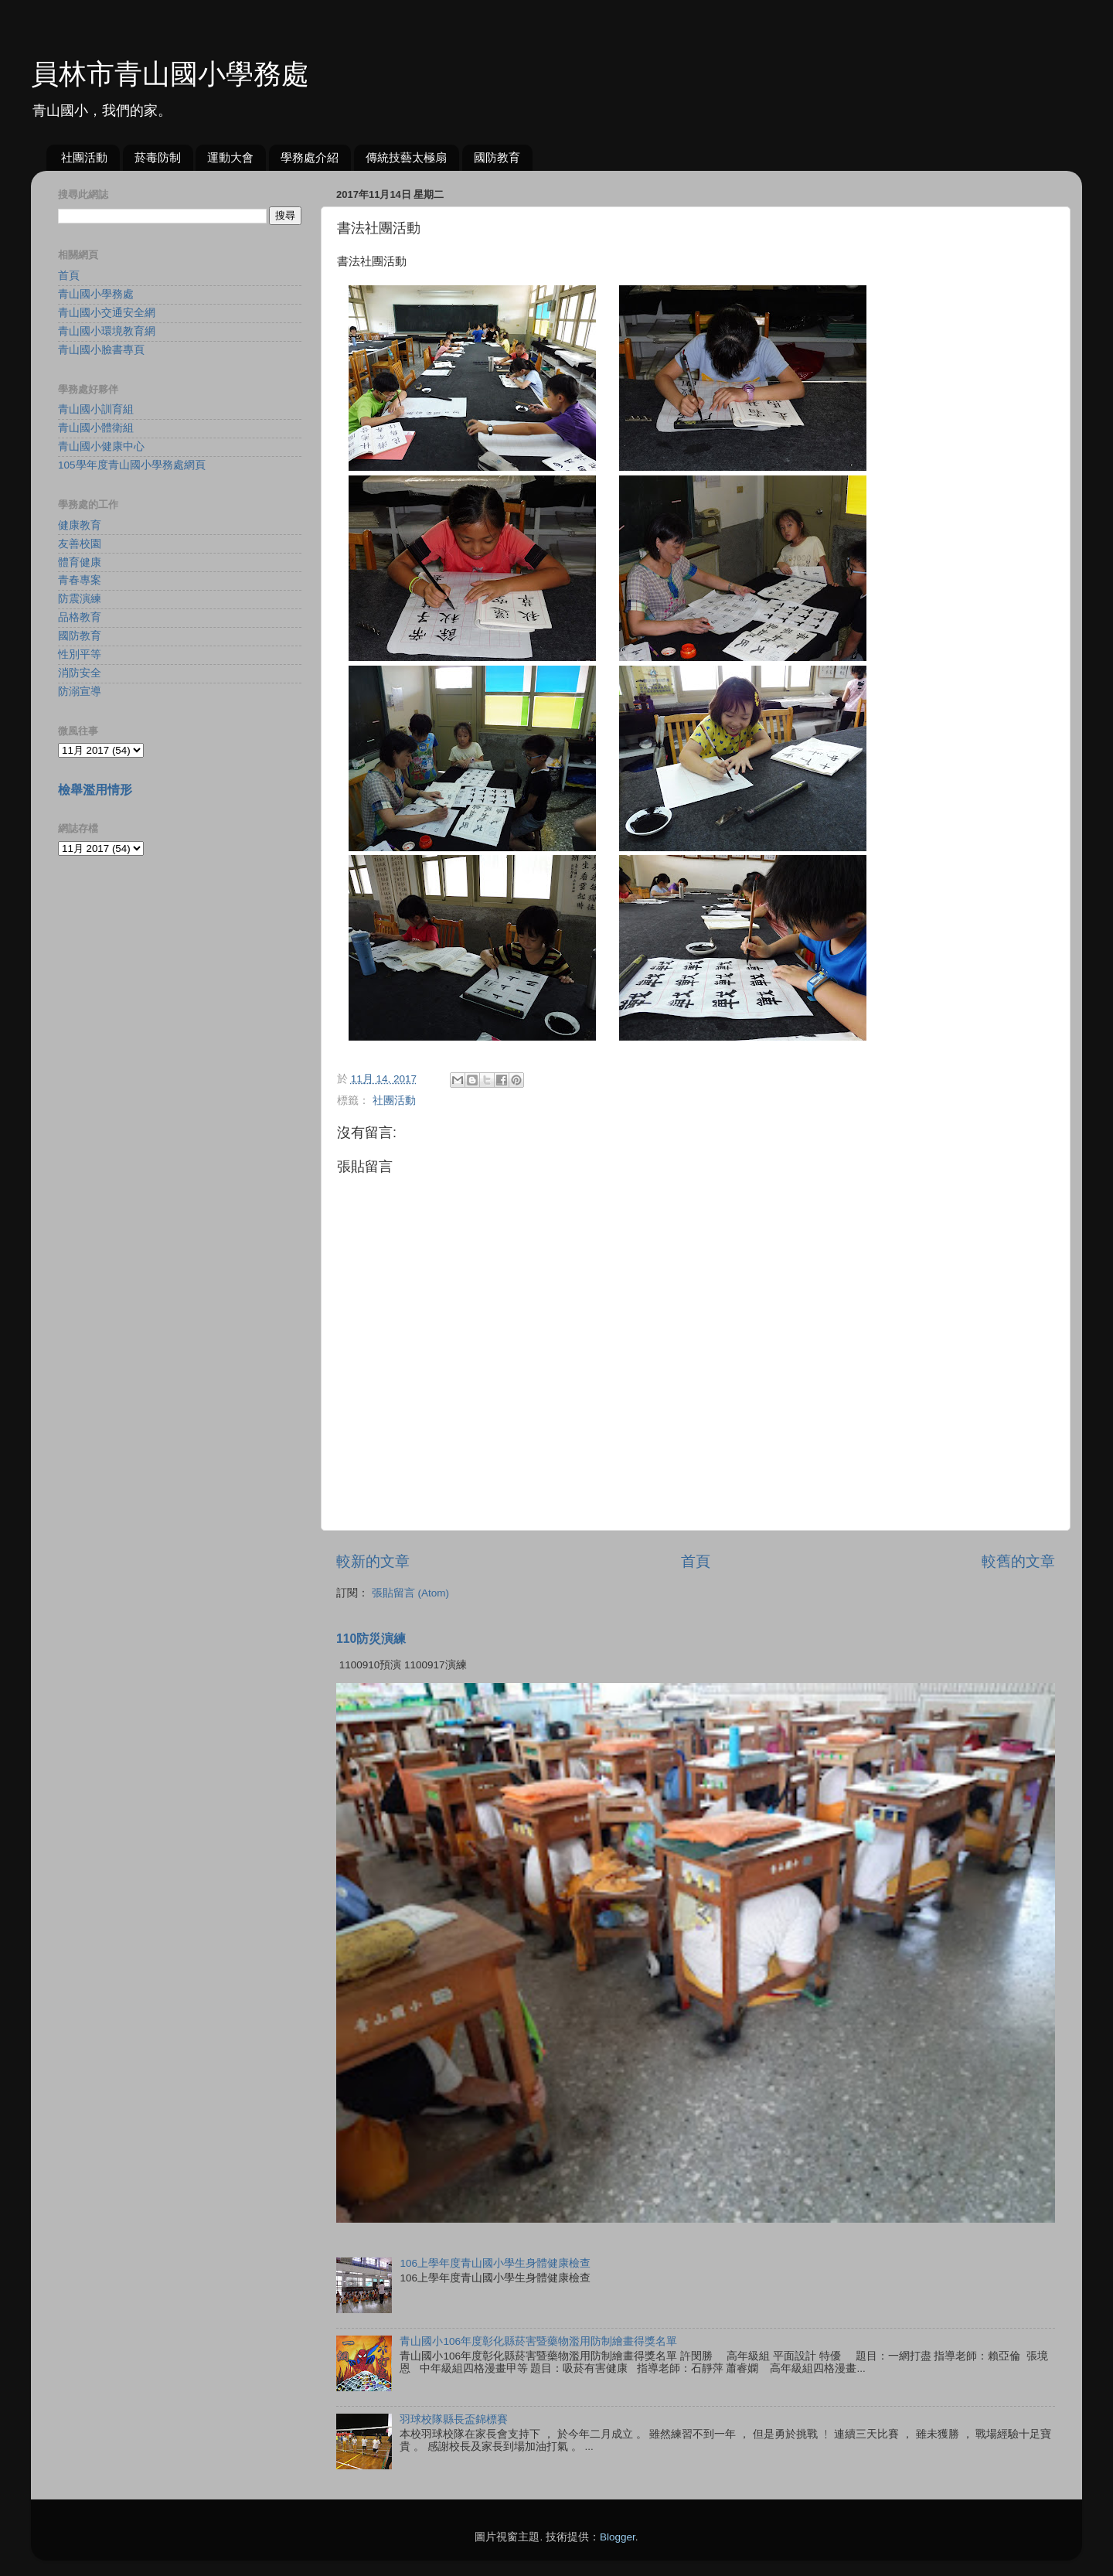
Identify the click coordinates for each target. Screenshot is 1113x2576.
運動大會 (230, 157)
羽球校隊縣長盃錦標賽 (454, 2419)
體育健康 (79, 562)
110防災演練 (371, 1638)
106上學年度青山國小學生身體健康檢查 (495, 2263)
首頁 (695, 1561)
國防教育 (497, 157)
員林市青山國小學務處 (170, 74)
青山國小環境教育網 (106, 331)
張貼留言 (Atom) (410, 1593)
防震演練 (79, 599)
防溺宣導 (79, 691)
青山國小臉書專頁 (101, 350)
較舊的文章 (1018, 1561)
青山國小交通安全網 (106, 313)
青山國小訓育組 (96, 409)
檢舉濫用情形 (95, 789)
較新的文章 (373, 1561)
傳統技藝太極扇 (406, 157)
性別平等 (79, 654)
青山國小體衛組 (96, 428)
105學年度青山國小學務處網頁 (132, 465)
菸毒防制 (157, 157)
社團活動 (84, 157)
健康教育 (79, 525)
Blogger (617, 2537)
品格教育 (79, 617)
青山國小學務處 (96, 294)
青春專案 (79, 580)
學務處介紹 (310, 157)
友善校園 (79, 544)
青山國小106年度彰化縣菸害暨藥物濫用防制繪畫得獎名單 (538, 2341)
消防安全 (79, 673)
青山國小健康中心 (101, 446)
